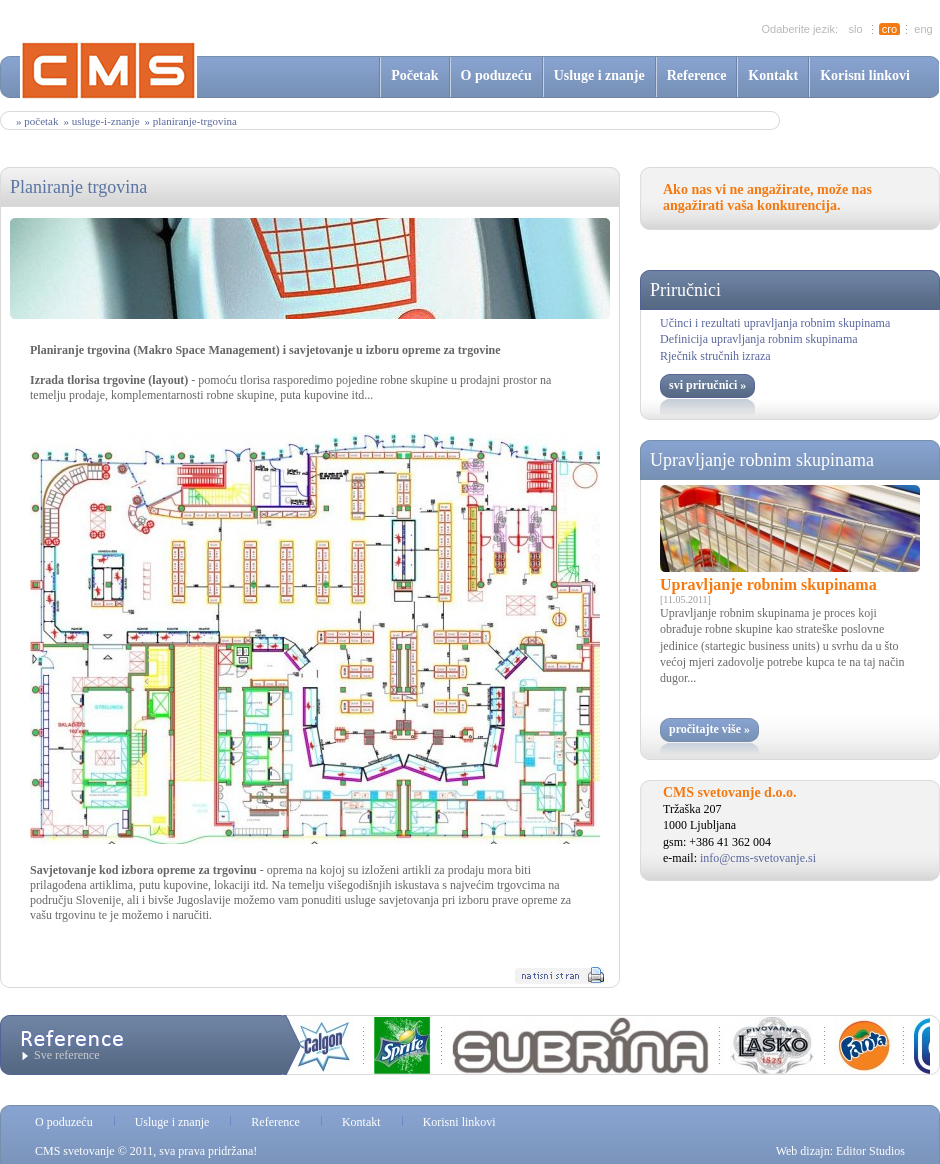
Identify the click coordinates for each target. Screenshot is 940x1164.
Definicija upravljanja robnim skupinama (759, 339)
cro (889, 29)
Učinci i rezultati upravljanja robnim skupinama (775, 323)
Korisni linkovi (865, 75)
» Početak (37, 121)
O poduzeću (496, 75)
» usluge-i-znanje (101, 121)
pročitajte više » (709, 729)
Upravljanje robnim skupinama (762, 460)
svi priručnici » (707, 385)
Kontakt (773, 75)
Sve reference (67, 1055)
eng (923, 29)
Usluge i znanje (599, 75)
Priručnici (685, 290)
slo (855, 29)
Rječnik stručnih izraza (715, 356)
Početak (414, 75)
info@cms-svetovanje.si (758, 858)
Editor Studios (870, 1151)
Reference (697, 75)
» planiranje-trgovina (191, 121)
